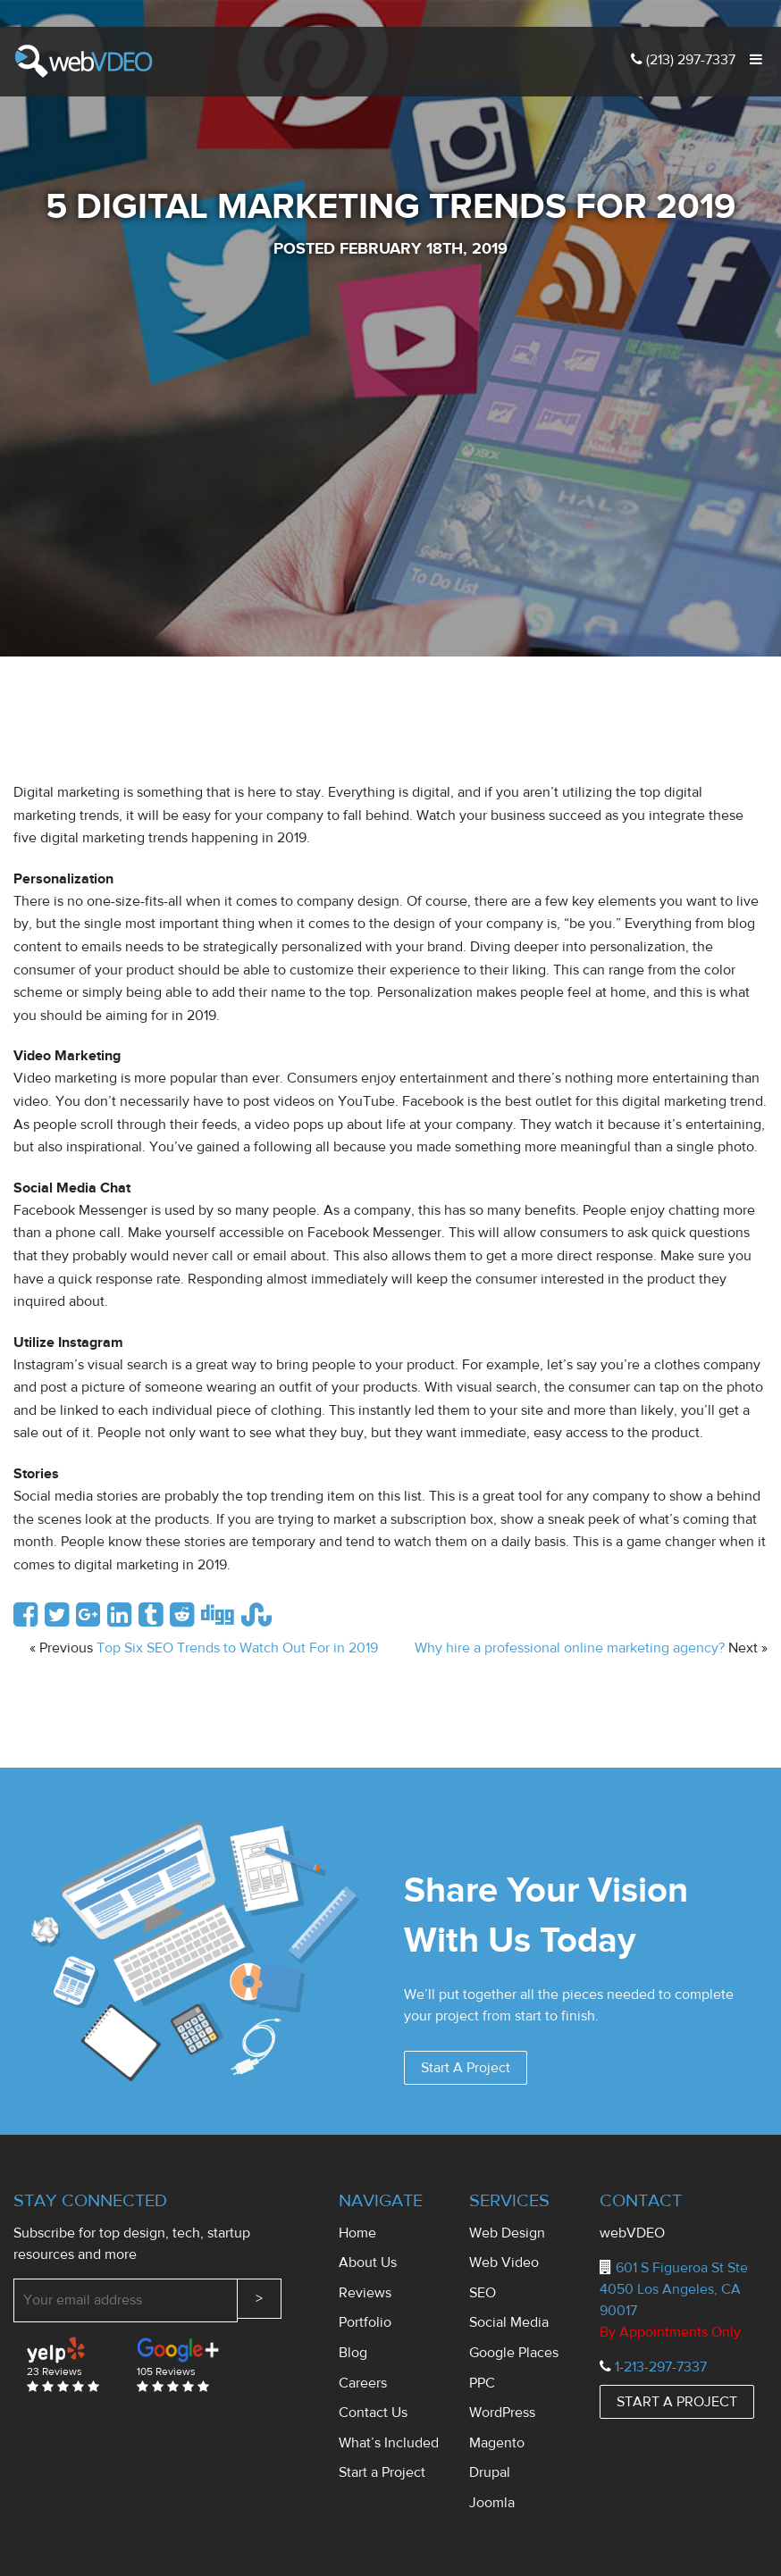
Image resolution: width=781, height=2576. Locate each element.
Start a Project (382, 2472)
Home (357, 2233)
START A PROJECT (677, 2402)
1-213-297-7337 (661, 2367)
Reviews (365, 2293)
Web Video (504, 2262)
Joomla (492, 2503)
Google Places (513, 2353)
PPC (482, 2383)
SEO (482, 2293)
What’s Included (389, 2443)
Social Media (509, 2322)
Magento (497, 2443)
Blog (353, 2353)
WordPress (502, 2412)
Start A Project (465, 2068)
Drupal (489, 2472)
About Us (368, 2262)
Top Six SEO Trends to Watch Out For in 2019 (237, 1648)
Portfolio (365, 2322)
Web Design (507, 2233)
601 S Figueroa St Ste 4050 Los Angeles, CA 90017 (674, 2289)
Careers (363, 2383)
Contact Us (373, 2412)
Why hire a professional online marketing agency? (570, 1648)
